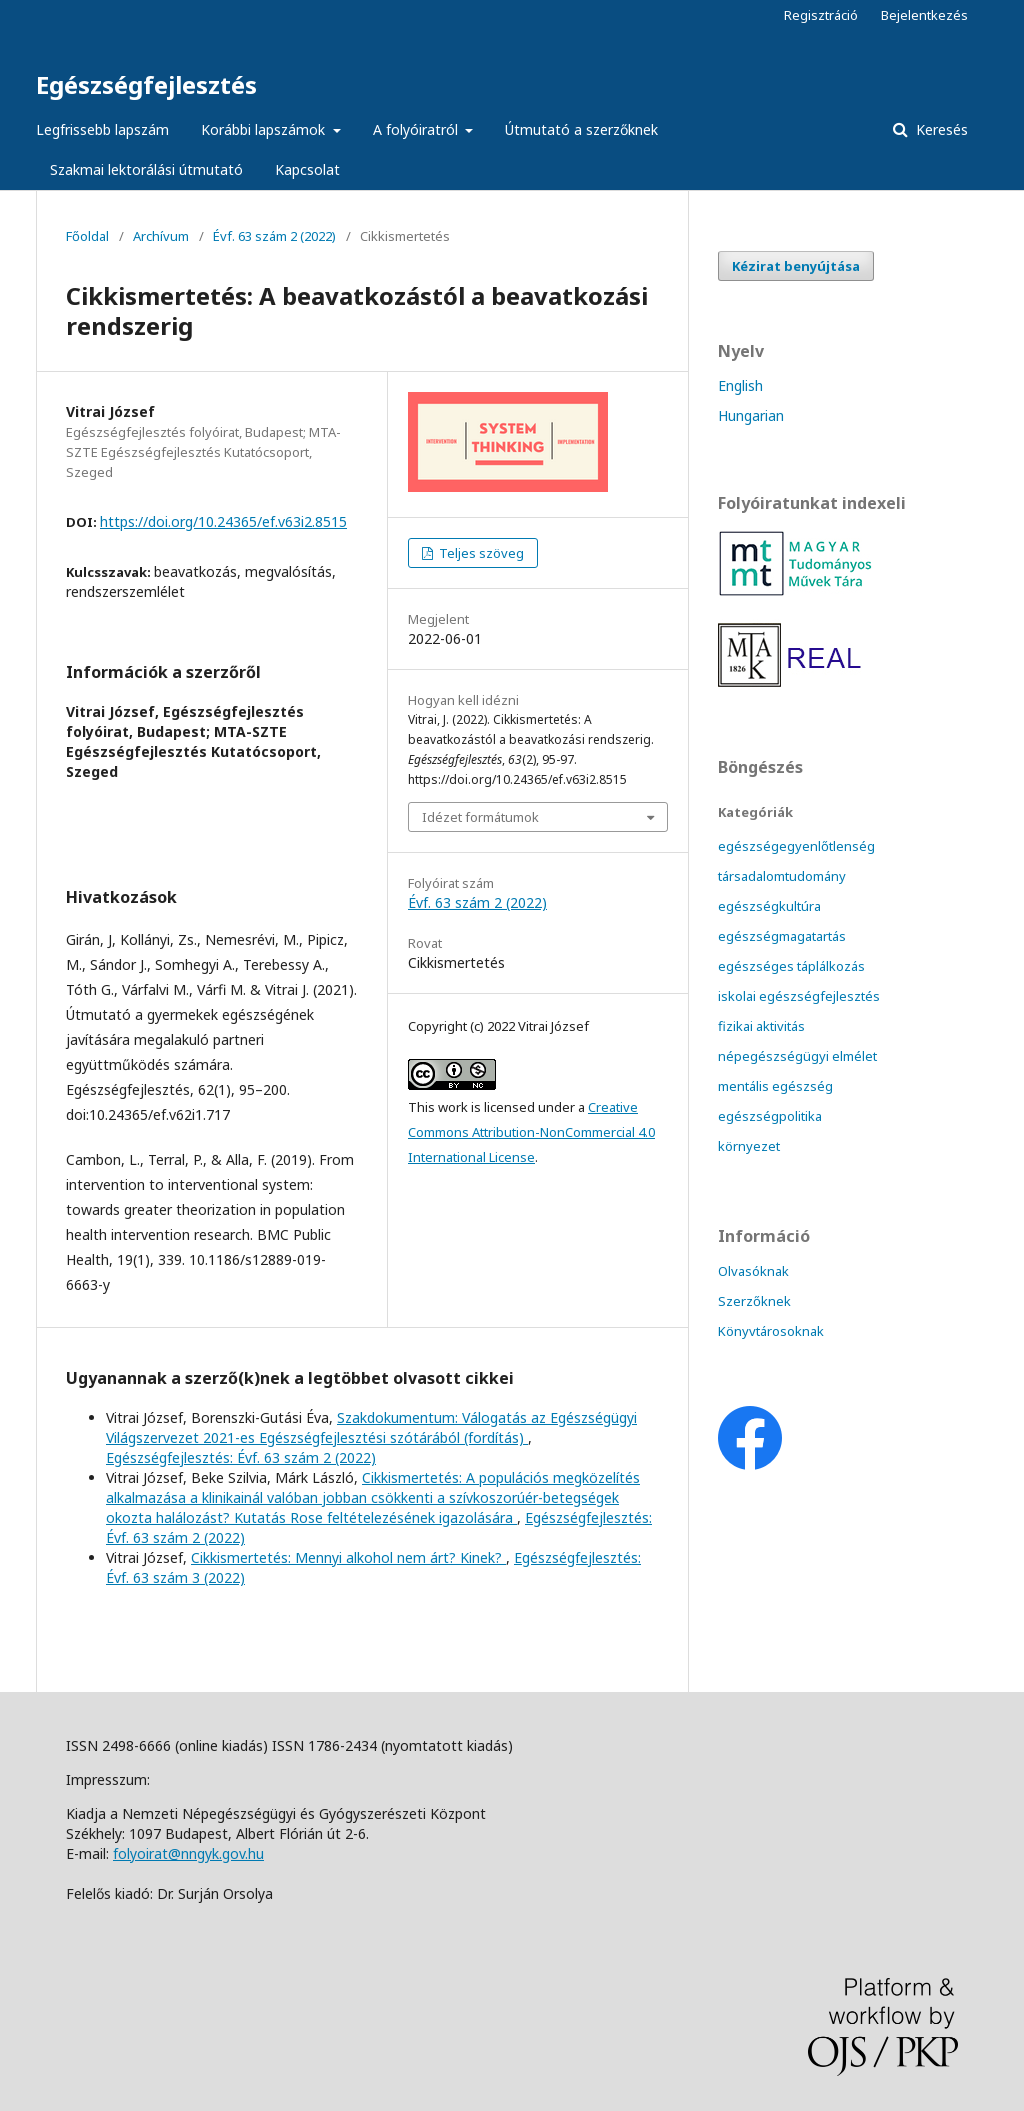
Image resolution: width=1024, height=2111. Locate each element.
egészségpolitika (770, 1116)
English (740, 385)
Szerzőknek (754, 1301)
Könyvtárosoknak (771, 1331)
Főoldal (87, 236)
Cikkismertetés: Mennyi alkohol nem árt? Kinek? (348, 1557)
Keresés (940, 129)
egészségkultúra (769, 906)
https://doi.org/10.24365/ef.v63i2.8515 (223, 521)
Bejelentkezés (924, 15)
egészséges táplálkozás (791, 966)
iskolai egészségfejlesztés (799, 996)
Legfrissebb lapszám (102, 129)
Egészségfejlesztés (146, 84)
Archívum (161, 236)
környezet (749, 1146)
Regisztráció (821, 15)
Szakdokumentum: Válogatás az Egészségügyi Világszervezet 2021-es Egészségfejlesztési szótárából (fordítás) (371, 1427)
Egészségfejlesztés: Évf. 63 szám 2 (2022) (241, 1457)
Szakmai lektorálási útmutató (146, 169)
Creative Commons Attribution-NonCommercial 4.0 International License (531, 1132)
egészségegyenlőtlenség (796, 846)
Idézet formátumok (480, 817)
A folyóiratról (417, 129)
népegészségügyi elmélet (797, 1056)
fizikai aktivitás (761, 1026)
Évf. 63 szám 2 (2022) (274, 236)
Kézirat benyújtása (796, 266)
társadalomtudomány (782, 876)
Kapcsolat (307, 169)
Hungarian (751, 415)
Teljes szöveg (480, 553)
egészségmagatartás (782, 936)
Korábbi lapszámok (265, 129)
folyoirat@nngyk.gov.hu (188, 1853)
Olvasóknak (753, 1271)
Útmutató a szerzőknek (581, 129)
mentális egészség (775, 1086)
